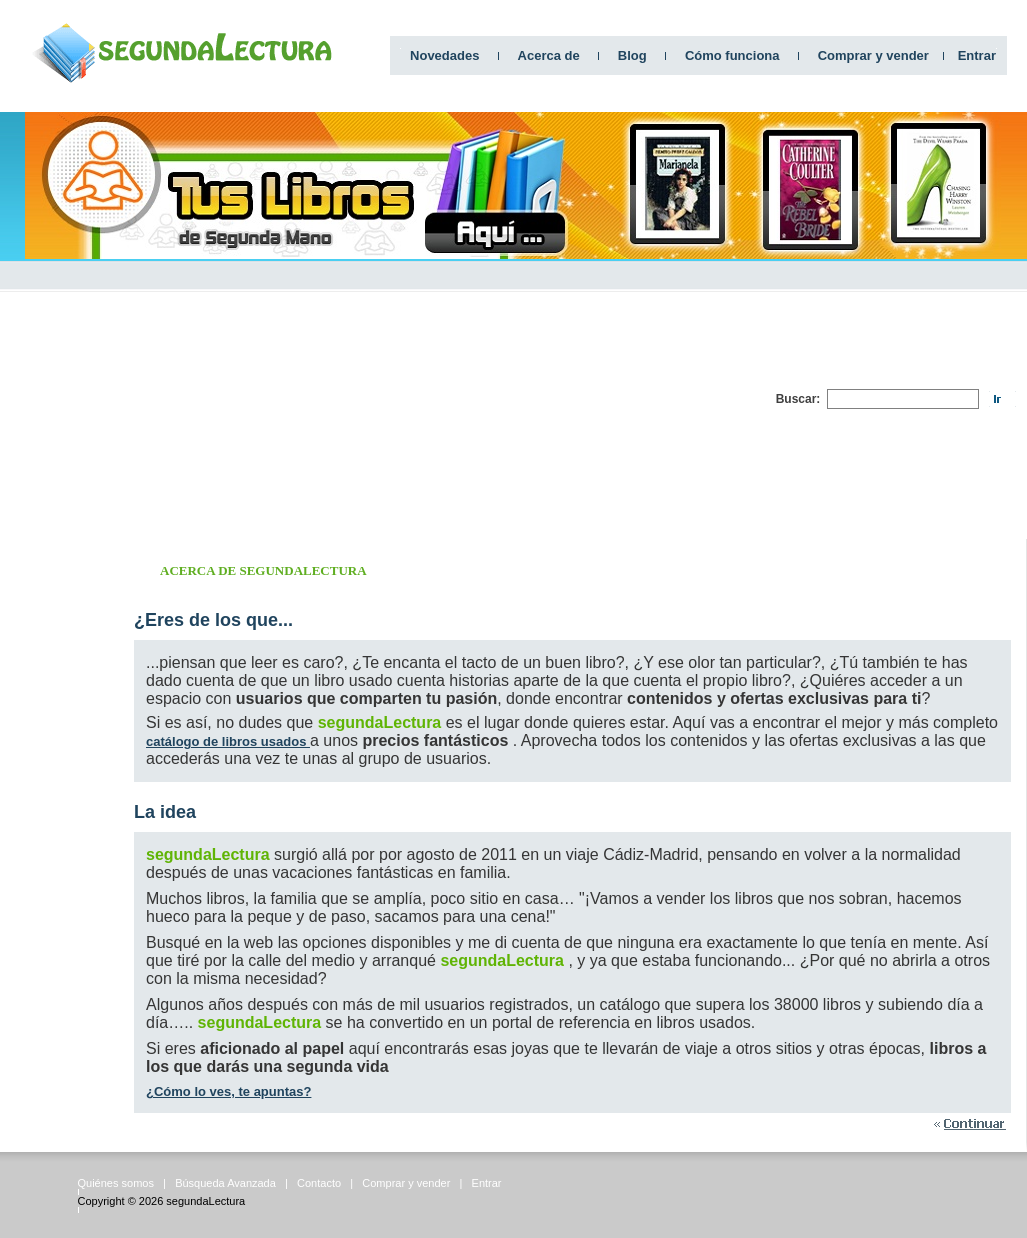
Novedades (444, 55)
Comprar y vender (873, 55)
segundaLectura (205, 1201)
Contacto (319, 1183)
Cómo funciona (732, 55)
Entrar (977, 55)
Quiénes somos (116, 1183)
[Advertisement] (542, 399)
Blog (632, 55)
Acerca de (549, 55)
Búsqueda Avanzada (225, 1183)
